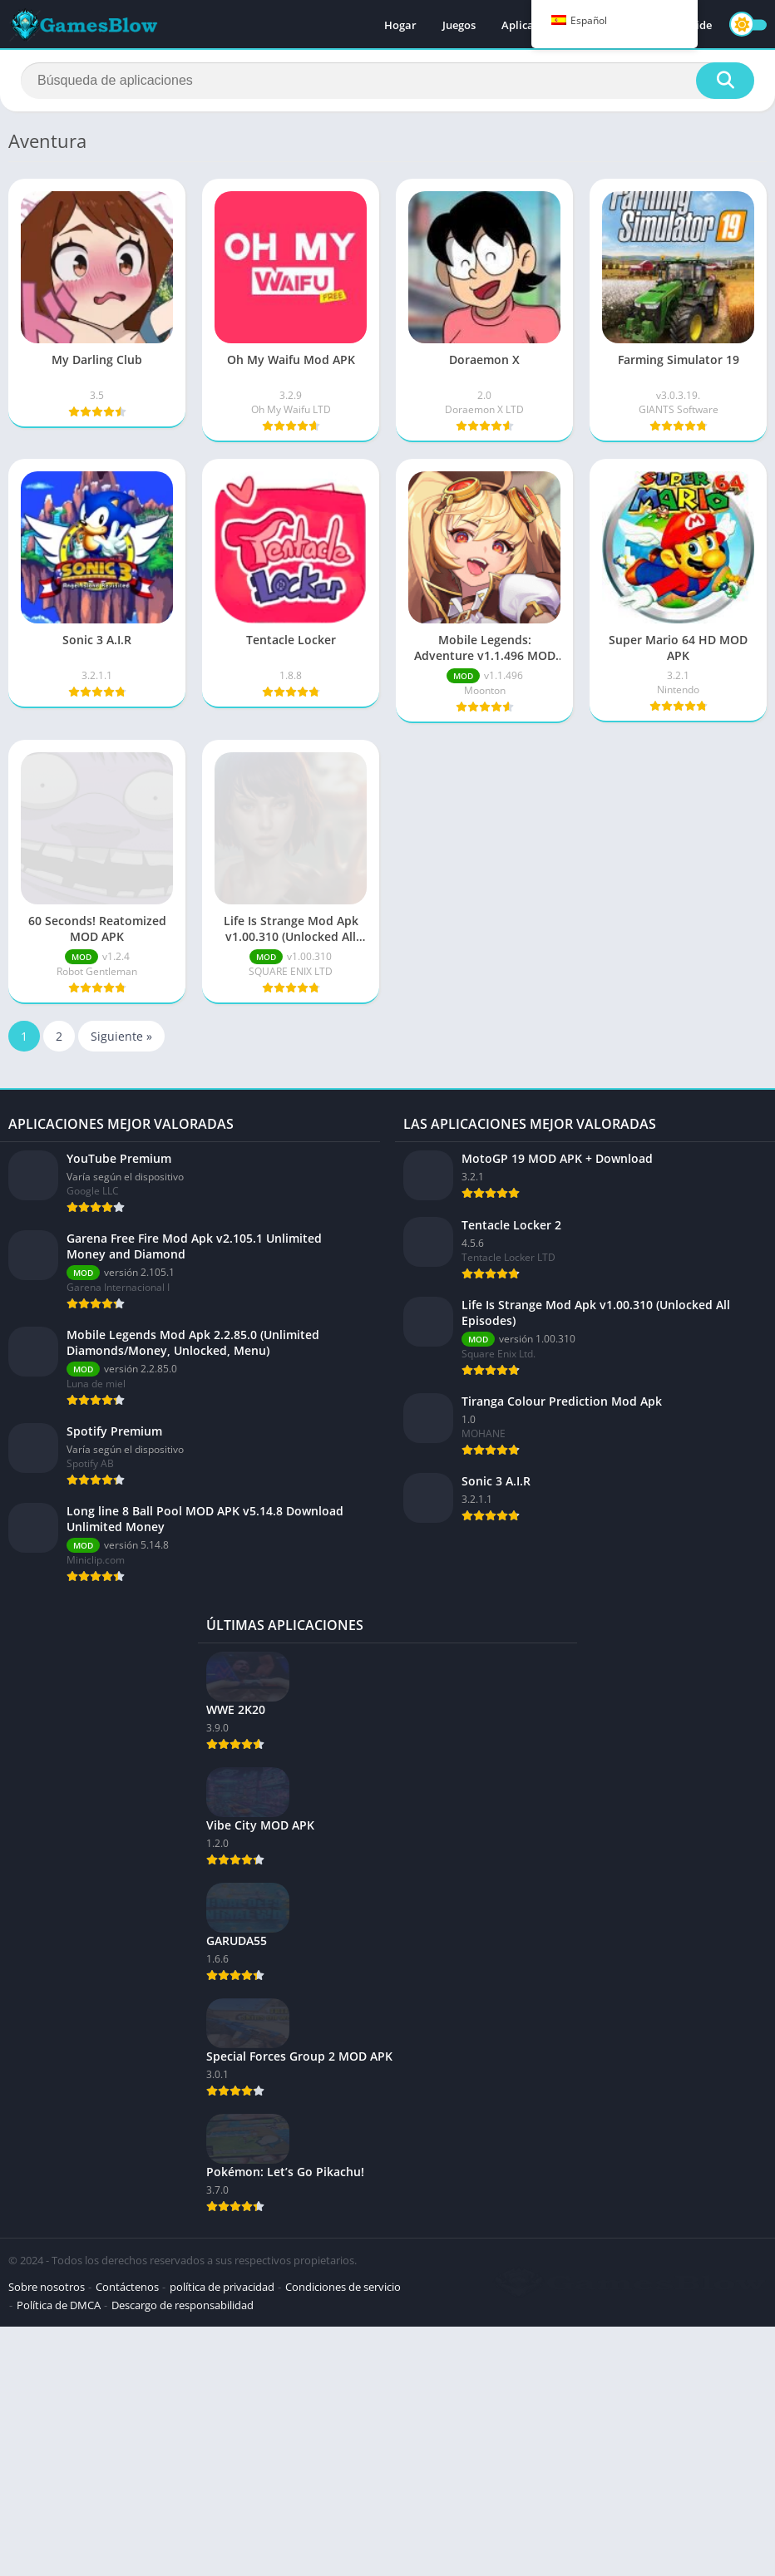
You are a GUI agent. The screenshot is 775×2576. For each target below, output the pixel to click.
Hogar (400, 24)
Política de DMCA (59, 2305)
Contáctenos (127, 2286)
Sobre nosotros (46, 2286)
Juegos (459, 24)
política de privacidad (222, 2286)
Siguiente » (121, 1036)
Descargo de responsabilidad (182, 2305)
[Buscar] (387, 80)
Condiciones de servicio (343, 2286)
